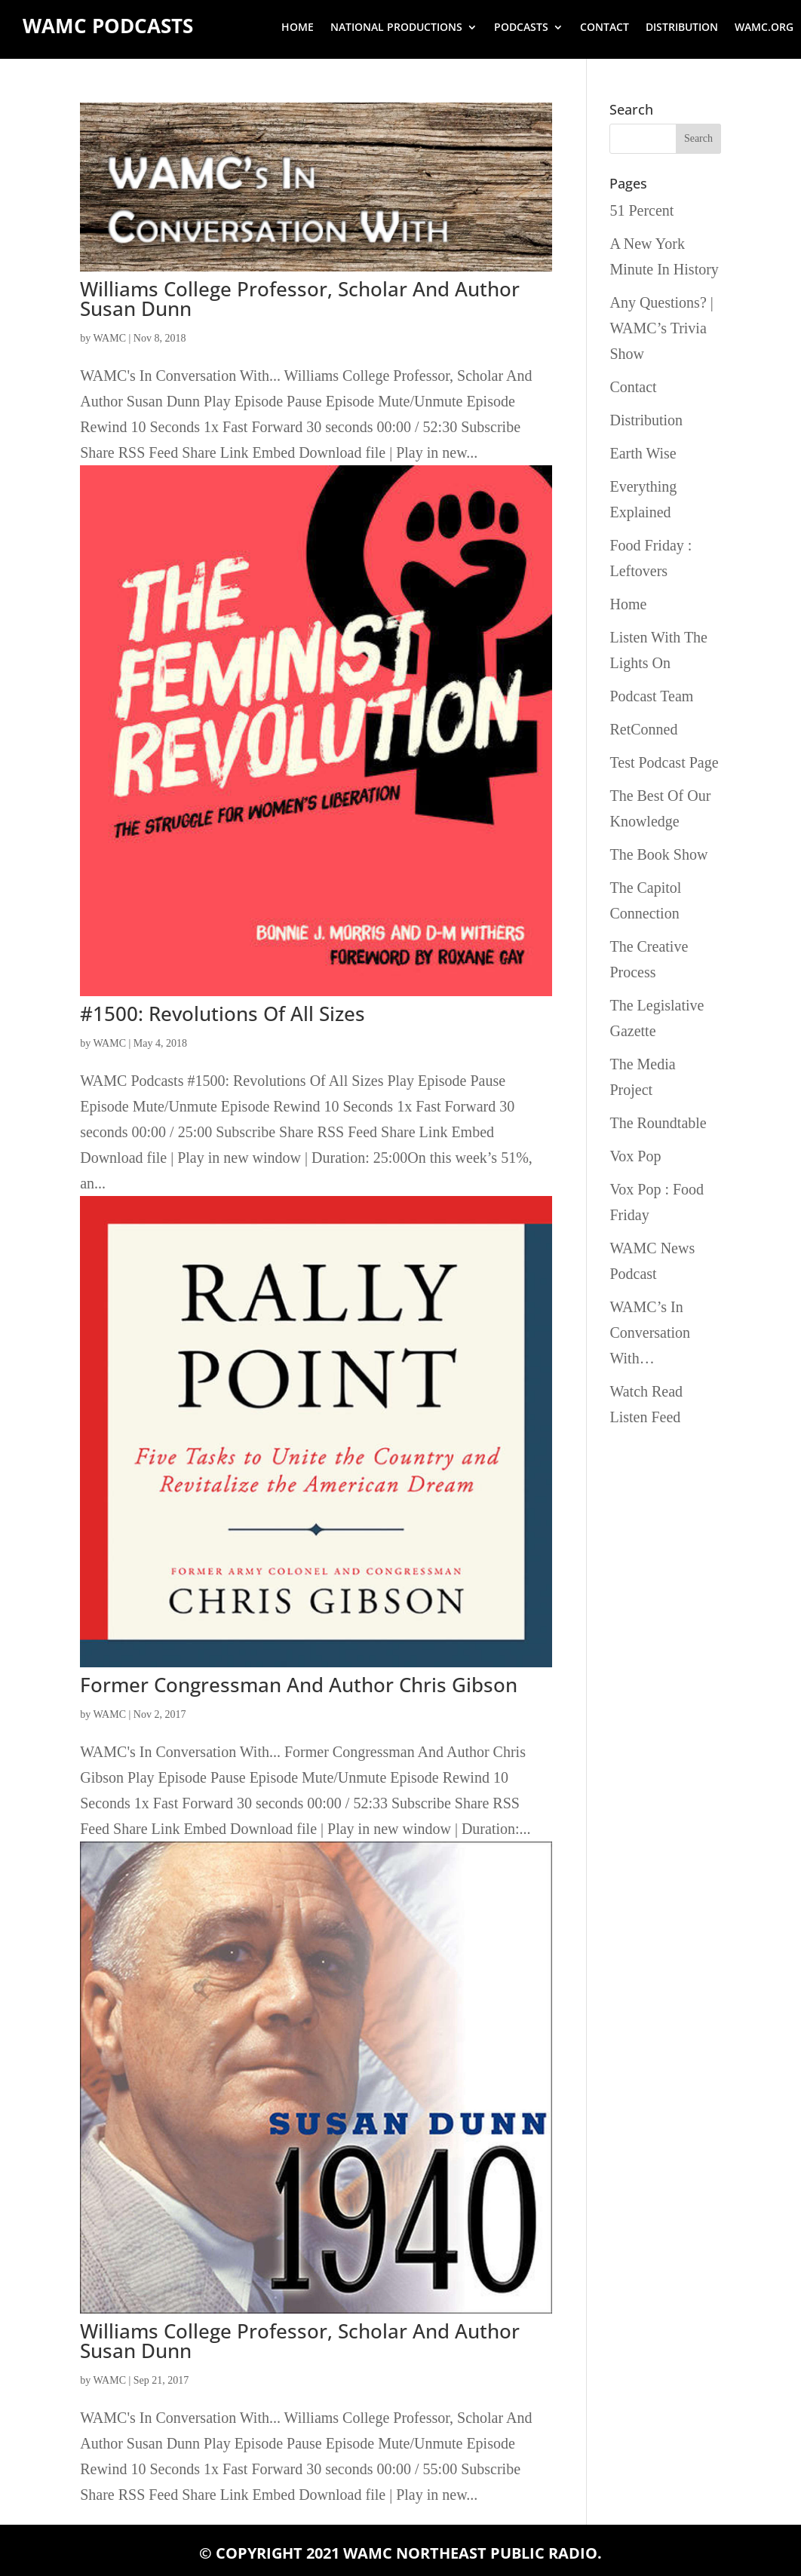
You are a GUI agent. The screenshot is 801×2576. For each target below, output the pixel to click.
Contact (604, 28)
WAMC (109, 338)
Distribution (682, 28)
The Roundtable (657, 1123)
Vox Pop (635, 1156)
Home (297, 28)
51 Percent (641, 210)
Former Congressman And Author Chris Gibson (298, 1684)
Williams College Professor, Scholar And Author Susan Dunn (300, 298)
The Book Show (658, 854)
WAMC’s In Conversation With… (649, 1332)
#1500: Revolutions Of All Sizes (222, 1013)
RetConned (643, 729)
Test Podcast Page (663, 762)
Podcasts (521, 28)
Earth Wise (642, 453)
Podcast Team (651, 696)
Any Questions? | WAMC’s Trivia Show (661, 328)
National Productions (396, 28)
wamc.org (764, 28)
